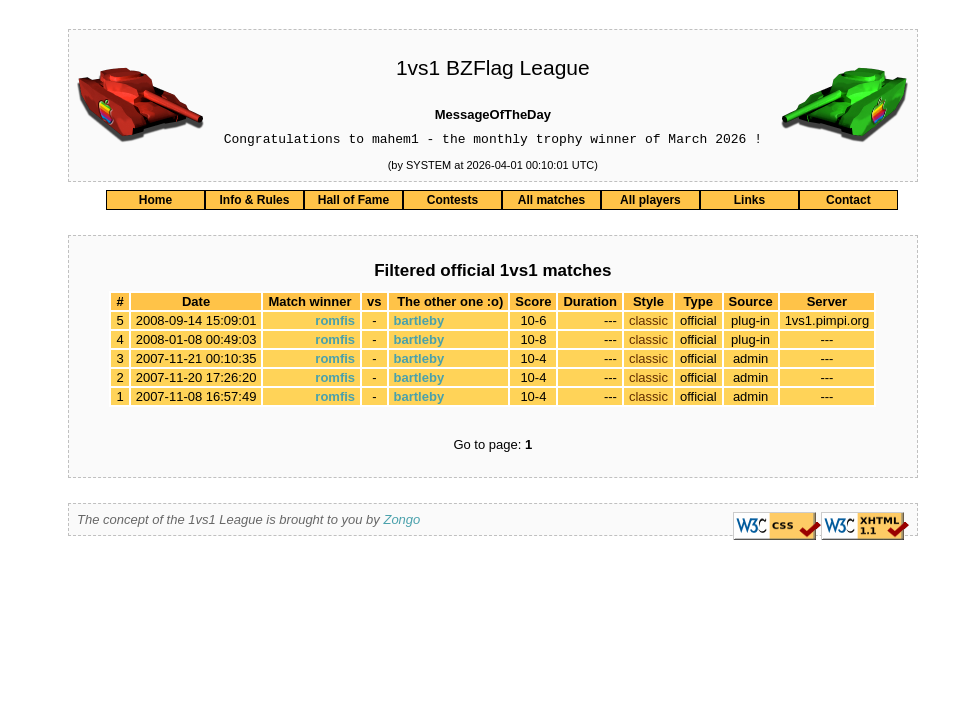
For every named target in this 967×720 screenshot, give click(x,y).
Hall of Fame (353, 203)
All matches (551, 203)
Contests (452, 203)
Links (749, 203)
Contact (848, 203)
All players (650, 203)
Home (155, 203)
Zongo (401, 522)
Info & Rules (254, 203)
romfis (335, 323)
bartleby (419, 323)
